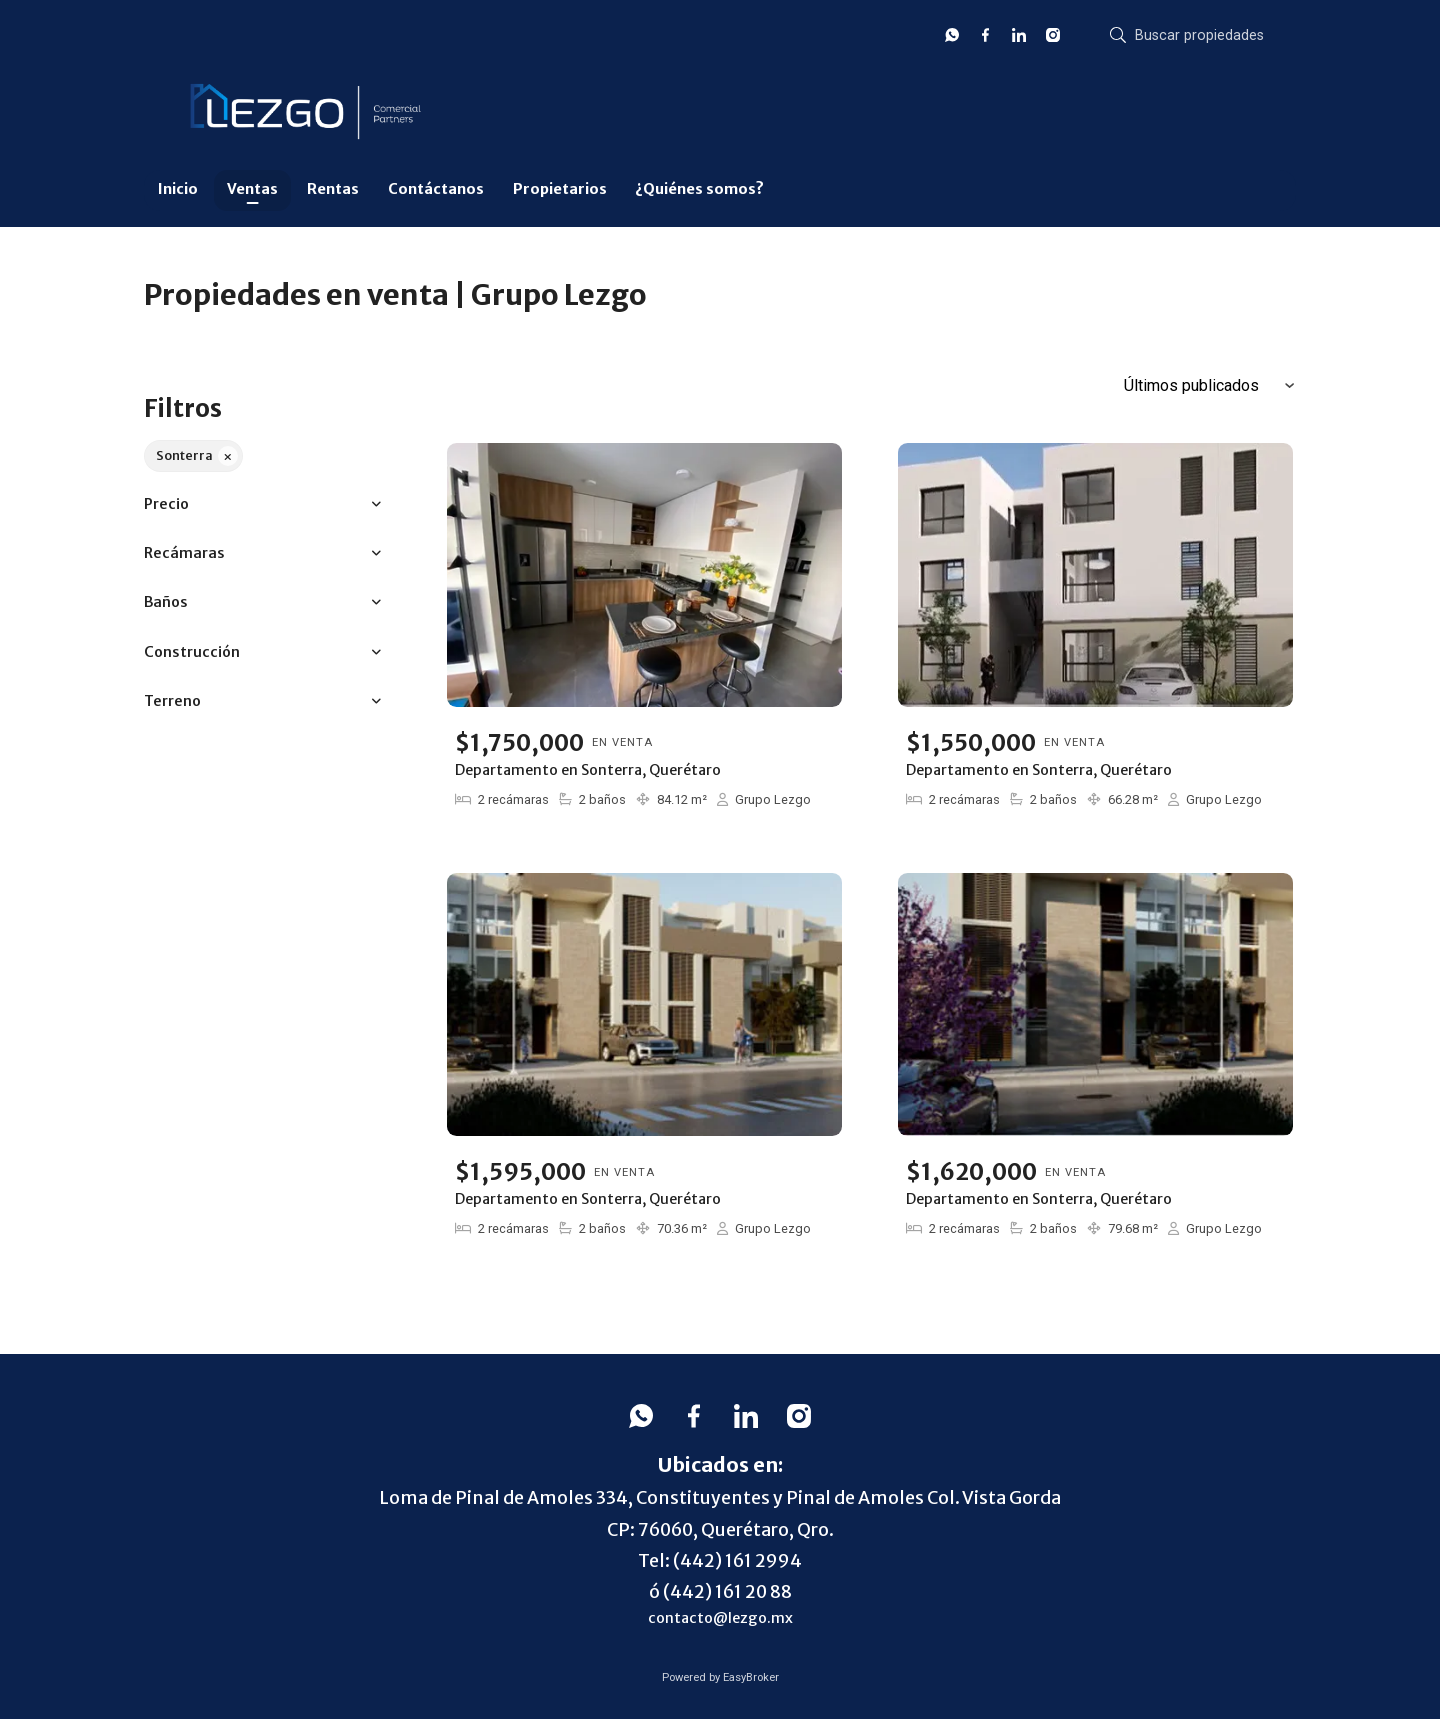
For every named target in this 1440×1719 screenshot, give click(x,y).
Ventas (252, 189)
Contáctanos (436, 189)
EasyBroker (751, 1677)
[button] (262, 504)
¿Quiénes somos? (699, 189)
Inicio (178, 189)
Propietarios (560, 189)
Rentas (333, 189)
